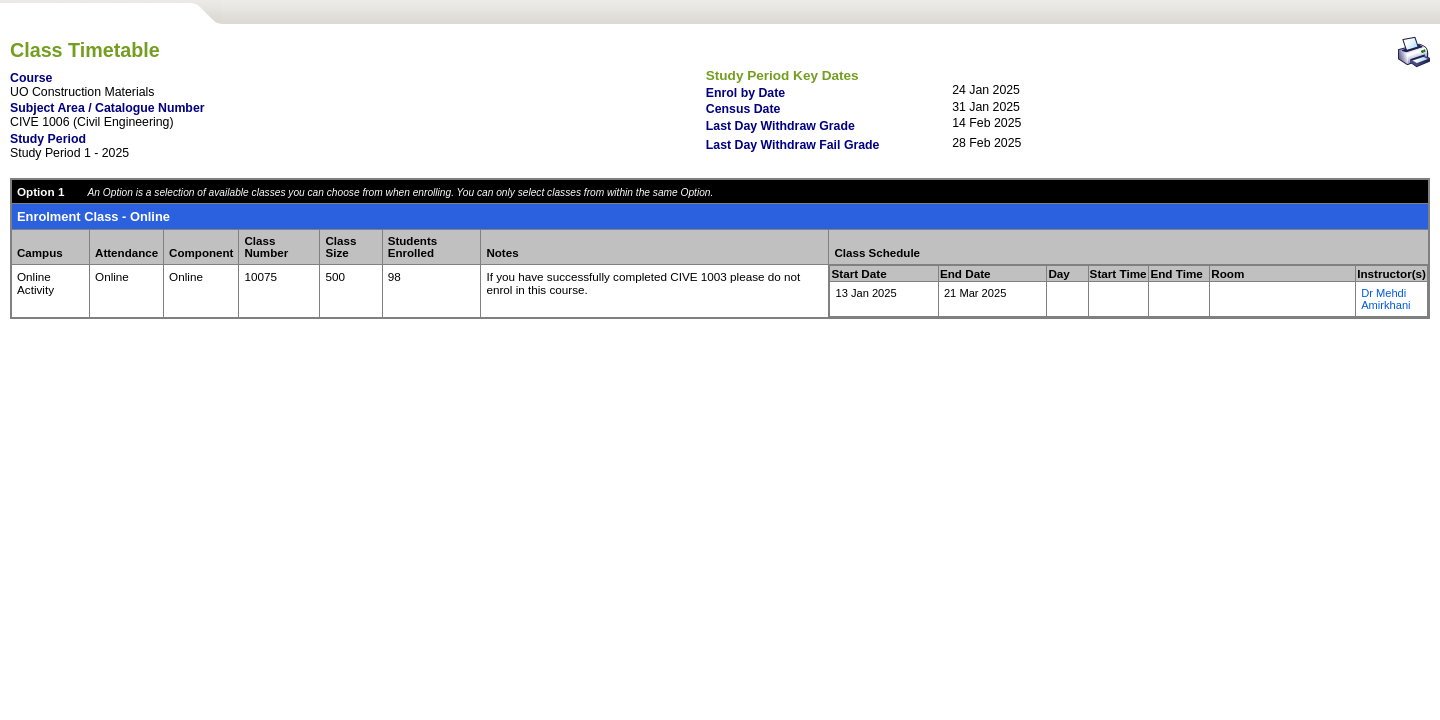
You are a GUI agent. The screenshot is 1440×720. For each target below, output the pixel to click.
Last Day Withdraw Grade (780, 126)
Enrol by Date (745, 93)
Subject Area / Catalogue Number (107, 108)
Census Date (743, 109)
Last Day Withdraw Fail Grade (793, 145)
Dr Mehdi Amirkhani (1385, 299)
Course (31, 78)
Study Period (48, 139)
